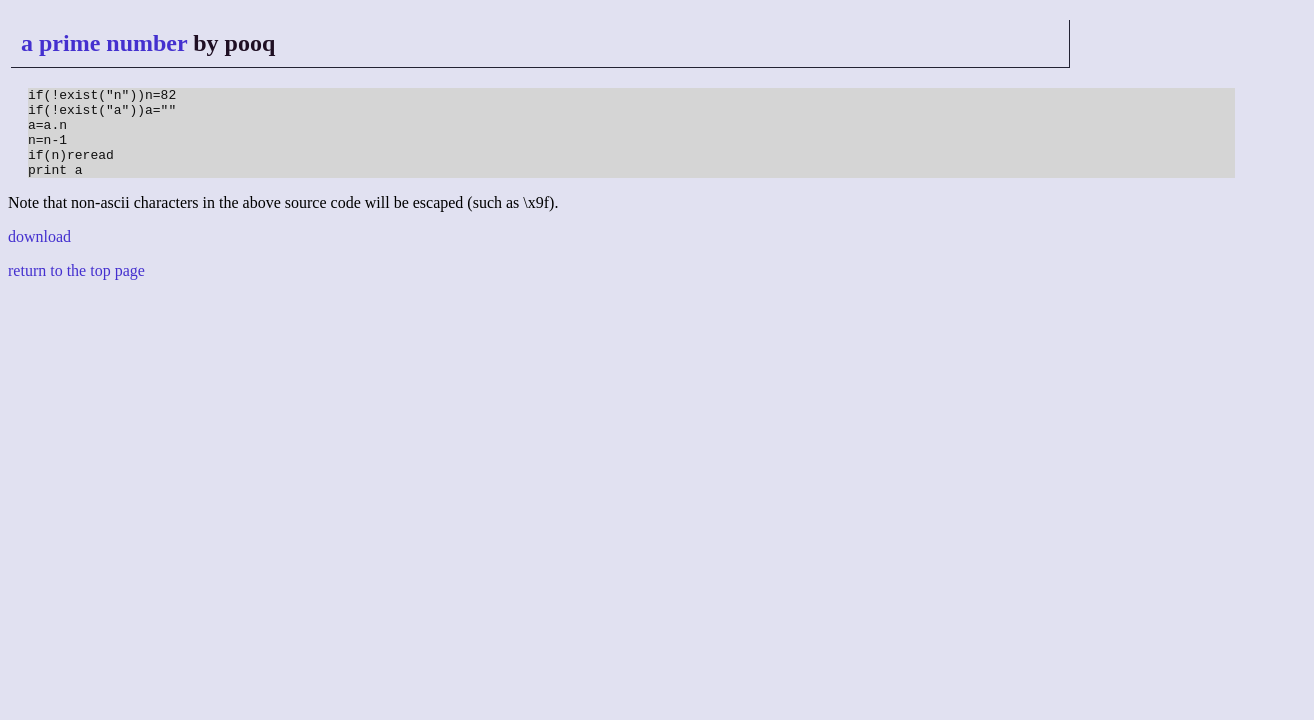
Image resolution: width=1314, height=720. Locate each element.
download (39, 254)
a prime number (104, 43)
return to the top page (76, 288)
